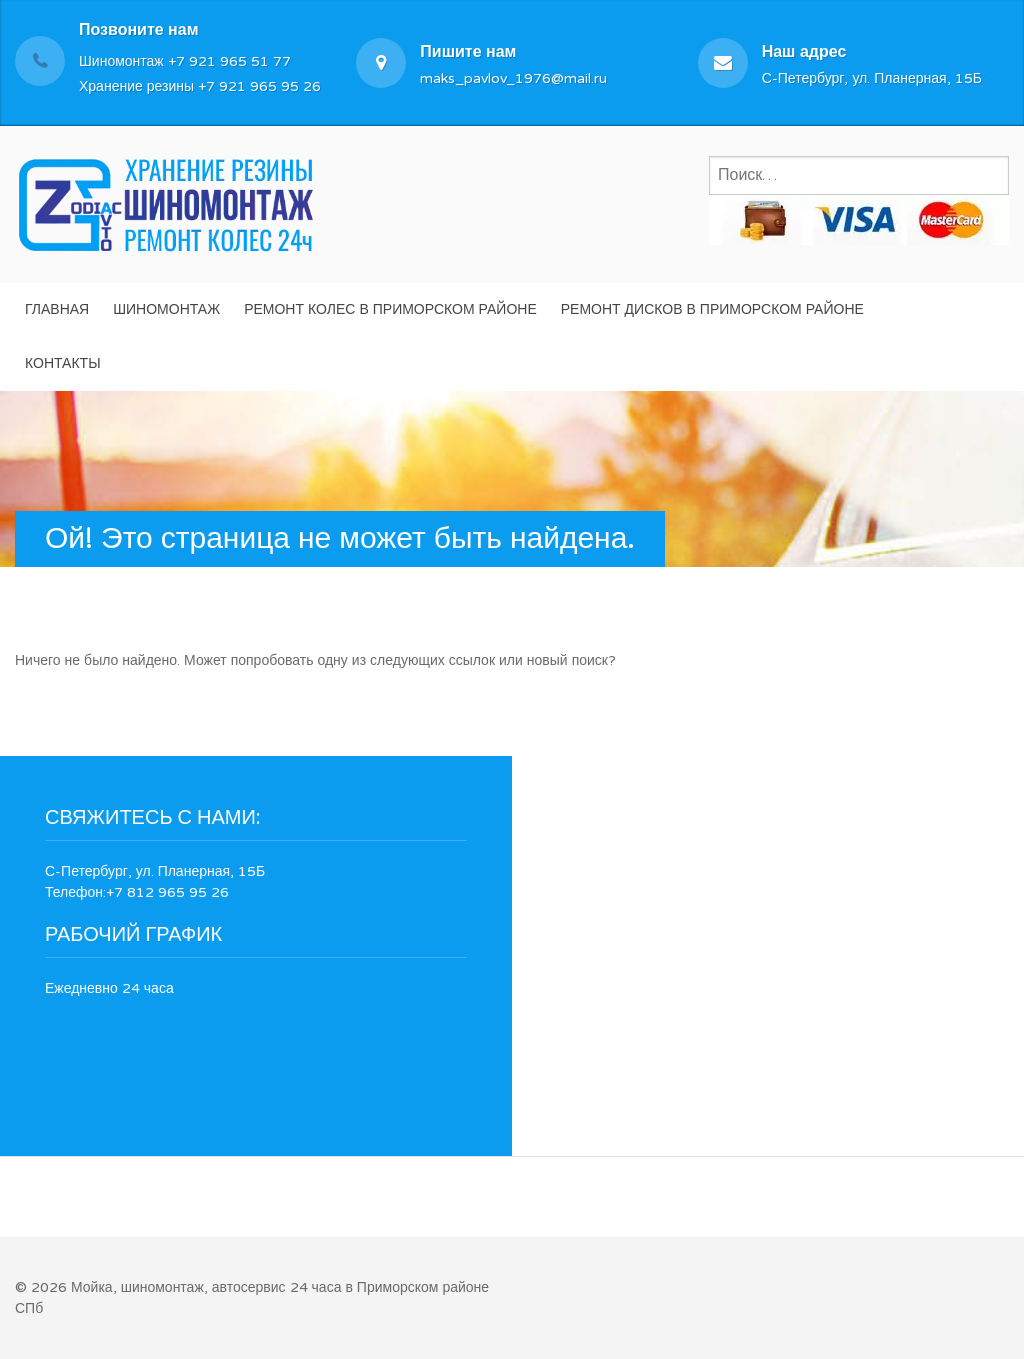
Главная (57, 309)
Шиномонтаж (166, 309)
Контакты (63, 363)
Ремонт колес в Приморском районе (390, 309)
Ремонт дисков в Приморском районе (712, 309)
